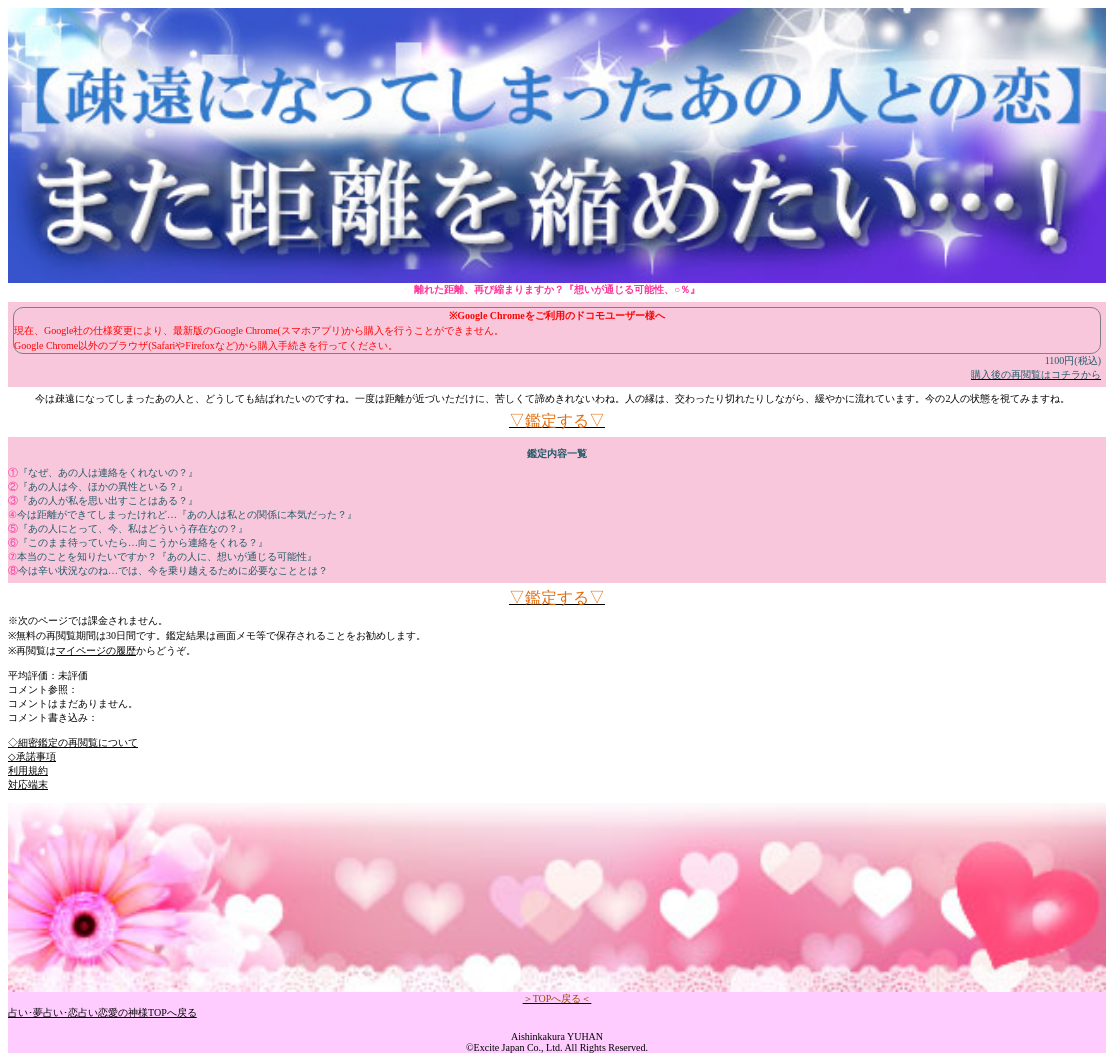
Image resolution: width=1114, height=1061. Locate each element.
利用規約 (28, 770)
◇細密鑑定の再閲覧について (73, 742)
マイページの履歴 (96, 650)
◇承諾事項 (32, 756)
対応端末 (28, 784)
